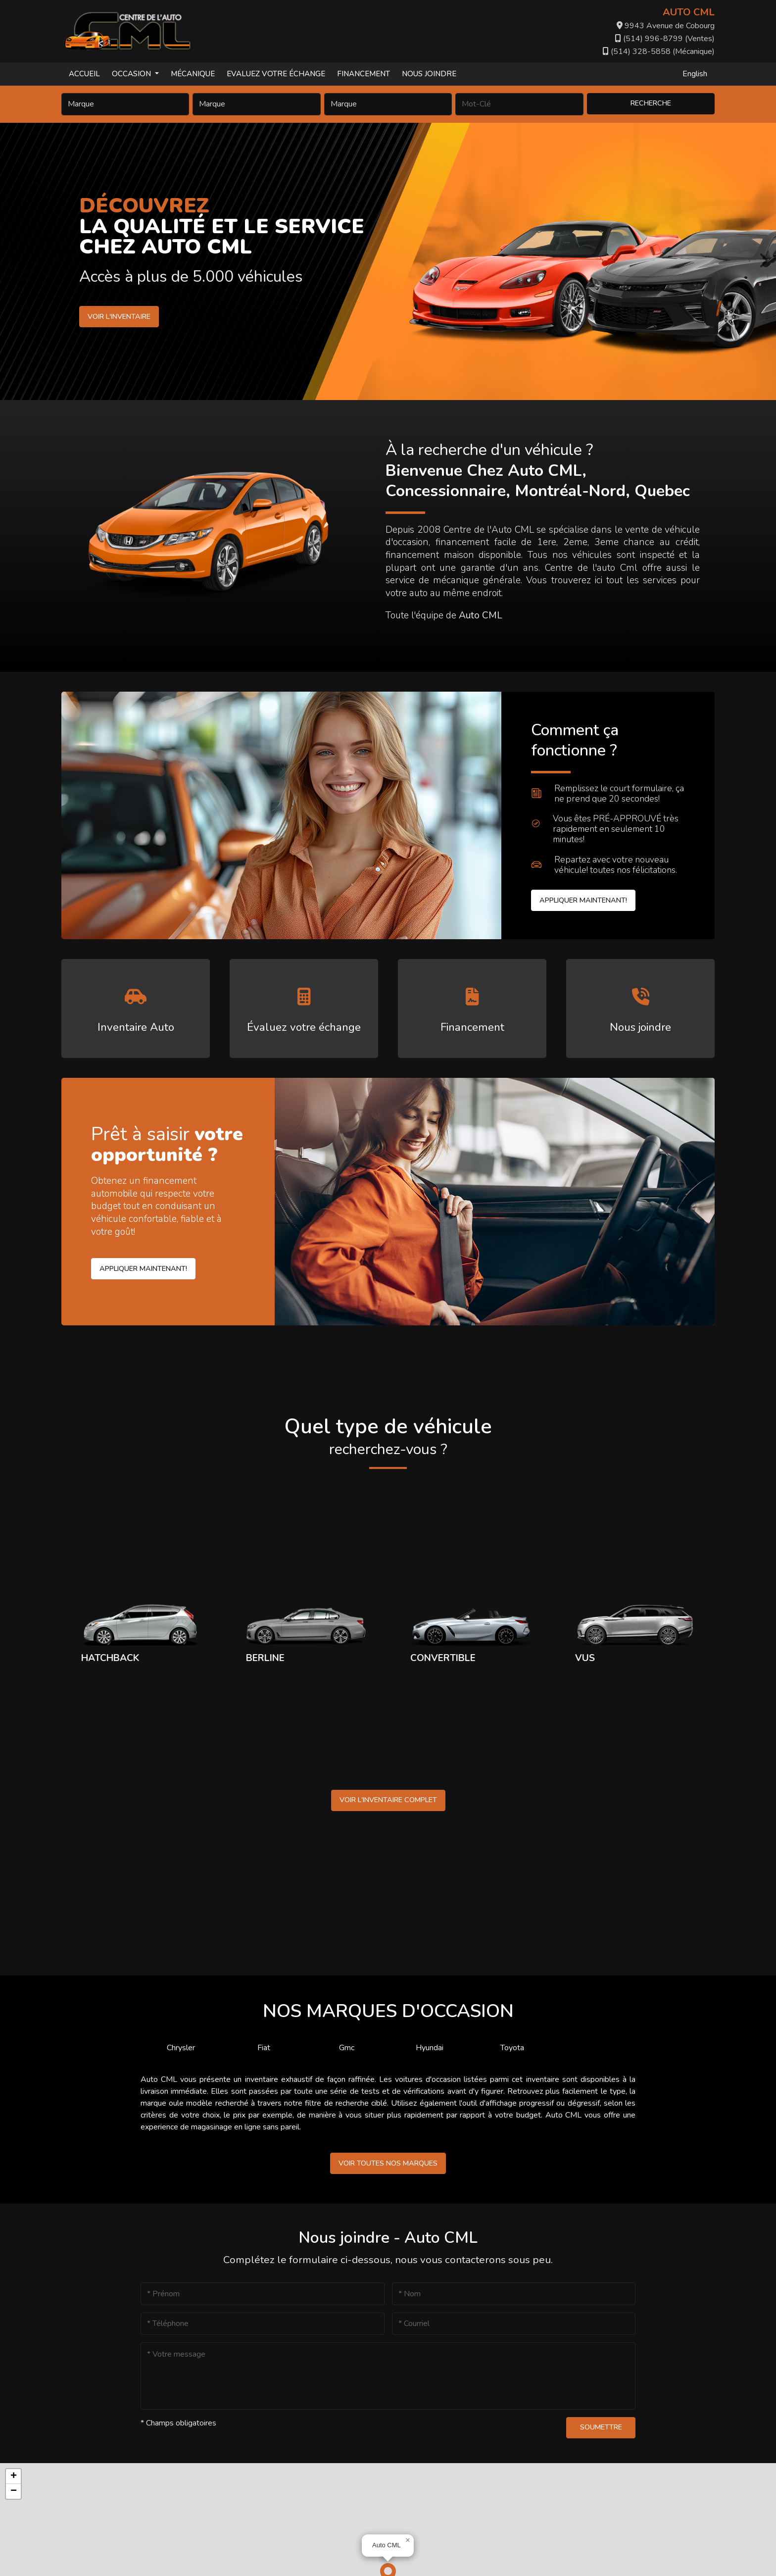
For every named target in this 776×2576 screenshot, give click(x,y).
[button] (408, 2540)
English (694, 73)
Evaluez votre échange (276, 74)
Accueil (84, 74)
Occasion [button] (132, 74)
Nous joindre (429, 74)
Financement (363, 74)
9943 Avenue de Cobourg (666, 25)
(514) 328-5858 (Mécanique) (659, 51)
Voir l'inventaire (117, 316)
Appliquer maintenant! (583, 900)
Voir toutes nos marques (388, 2163)
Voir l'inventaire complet (388, 1800)
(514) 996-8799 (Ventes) (665, 38)
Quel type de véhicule (388, 1436)
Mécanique (193, 74)
